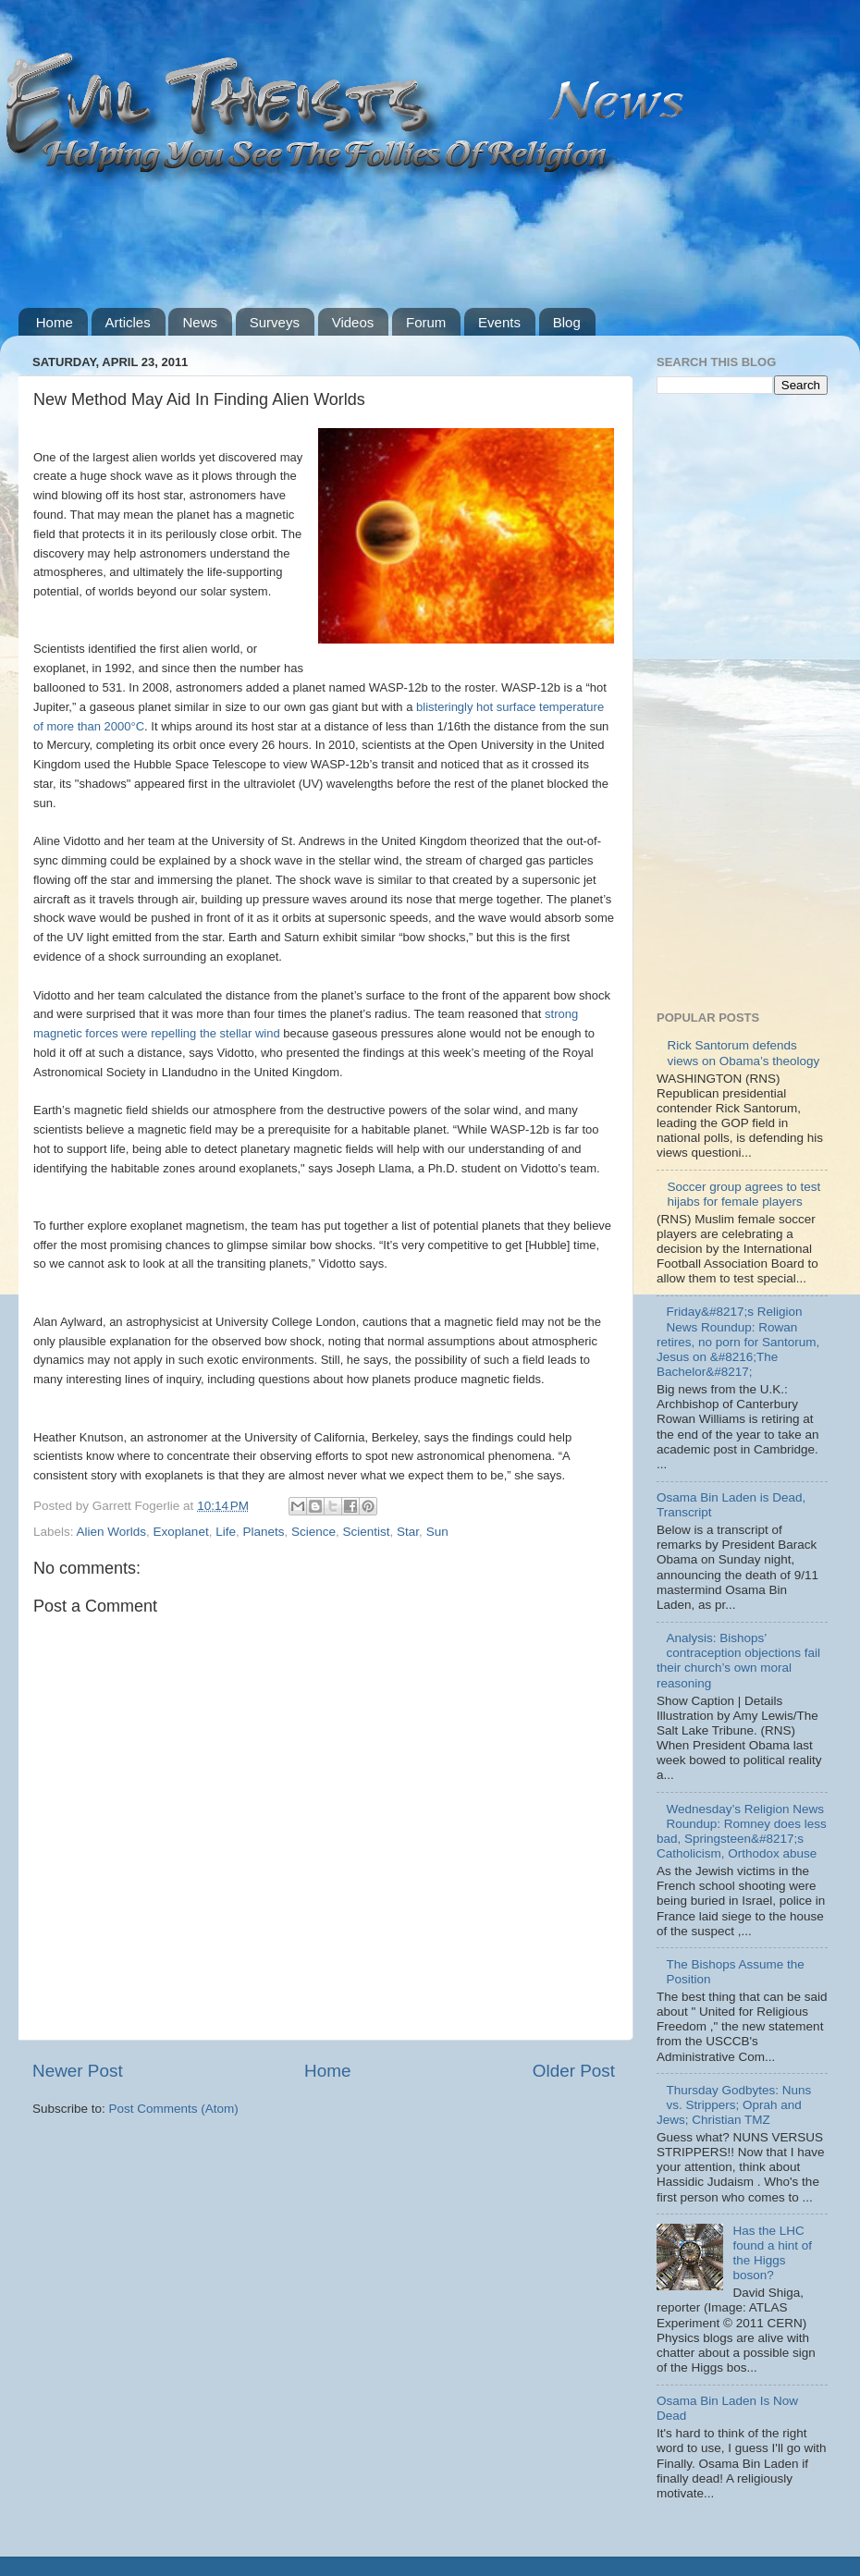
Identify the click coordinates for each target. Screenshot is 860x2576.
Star (408, 1532)
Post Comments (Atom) (174, 2109)
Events (499, 322)
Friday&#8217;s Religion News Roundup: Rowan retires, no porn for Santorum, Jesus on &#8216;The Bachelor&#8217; (738, 1342)
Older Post (574, 2070)
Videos (353, 322)
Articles (128, 322)
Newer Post (77, 2070)
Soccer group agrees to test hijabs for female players (743, 1194)
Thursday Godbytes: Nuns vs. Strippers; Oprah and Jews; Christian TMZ (734, 2105)
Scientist (366, 1532)
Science (313, 1532)
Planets (263, 1532)
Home (54, 322)
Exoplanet (181, 1532)
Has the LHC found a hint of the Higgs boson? (772, 2253)
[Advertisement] (355, 233)
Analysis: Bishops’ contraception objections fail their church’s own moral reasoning (738, 1660)
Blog (567, 322)
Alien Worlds (112, 1532)
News (199, 322)
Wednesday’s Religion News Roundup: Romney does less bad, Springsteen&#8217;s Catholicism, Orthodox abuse (742, 1831)
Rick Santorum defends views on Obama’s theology (743, 1052)
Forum (426, 322)
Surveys (275, 322)
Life (225, 1532)
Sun (437, 1532)
